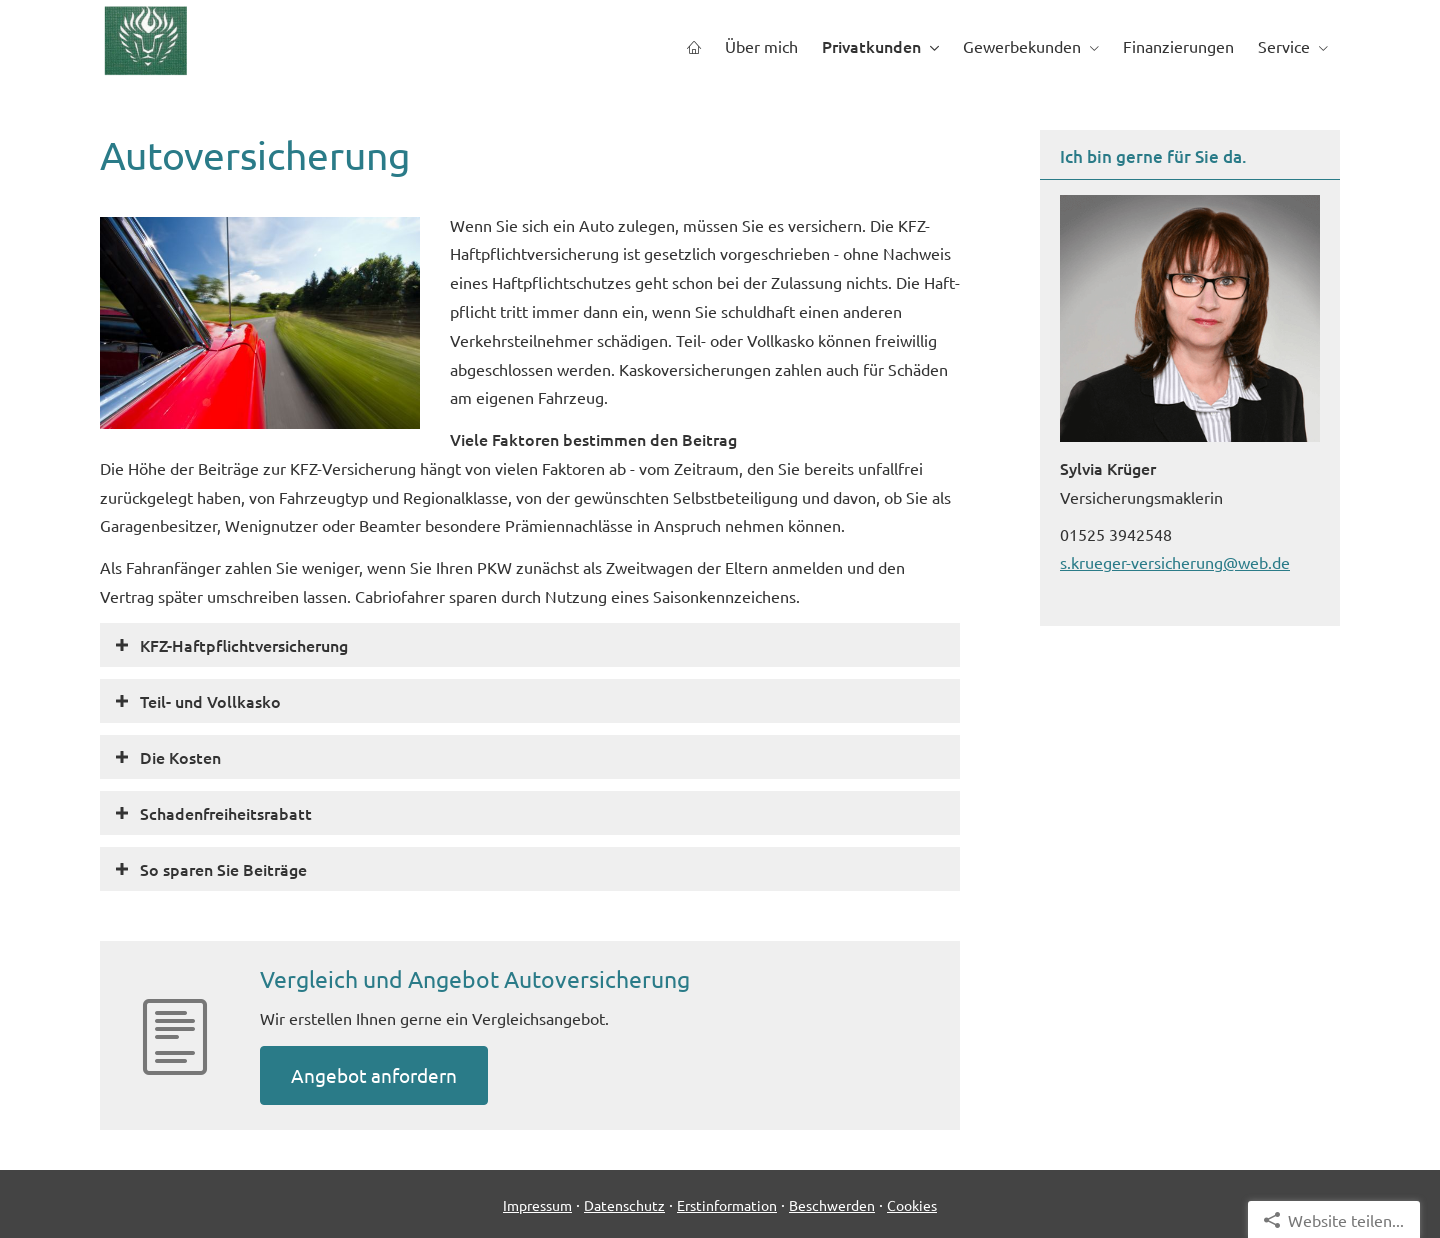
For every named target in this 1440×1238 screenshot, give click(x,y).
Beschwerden (832, 1205)
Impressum (537, 1205)
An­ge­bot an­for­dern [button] (374, 1075)
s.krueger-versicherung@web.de (1175, 562)
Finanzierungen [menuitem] (1178, 46)
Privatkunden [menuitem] (871, 46)
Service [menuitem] (1284, 46)
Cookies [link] (912, 1205)
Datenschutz (624, 1205)
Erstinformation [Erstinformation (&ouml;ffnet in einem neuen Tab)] (727, 1205)
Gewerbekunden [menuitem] (1022, 46)
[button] (244, 645)
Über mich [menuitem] (761, 46)
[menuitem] (694, 46)
